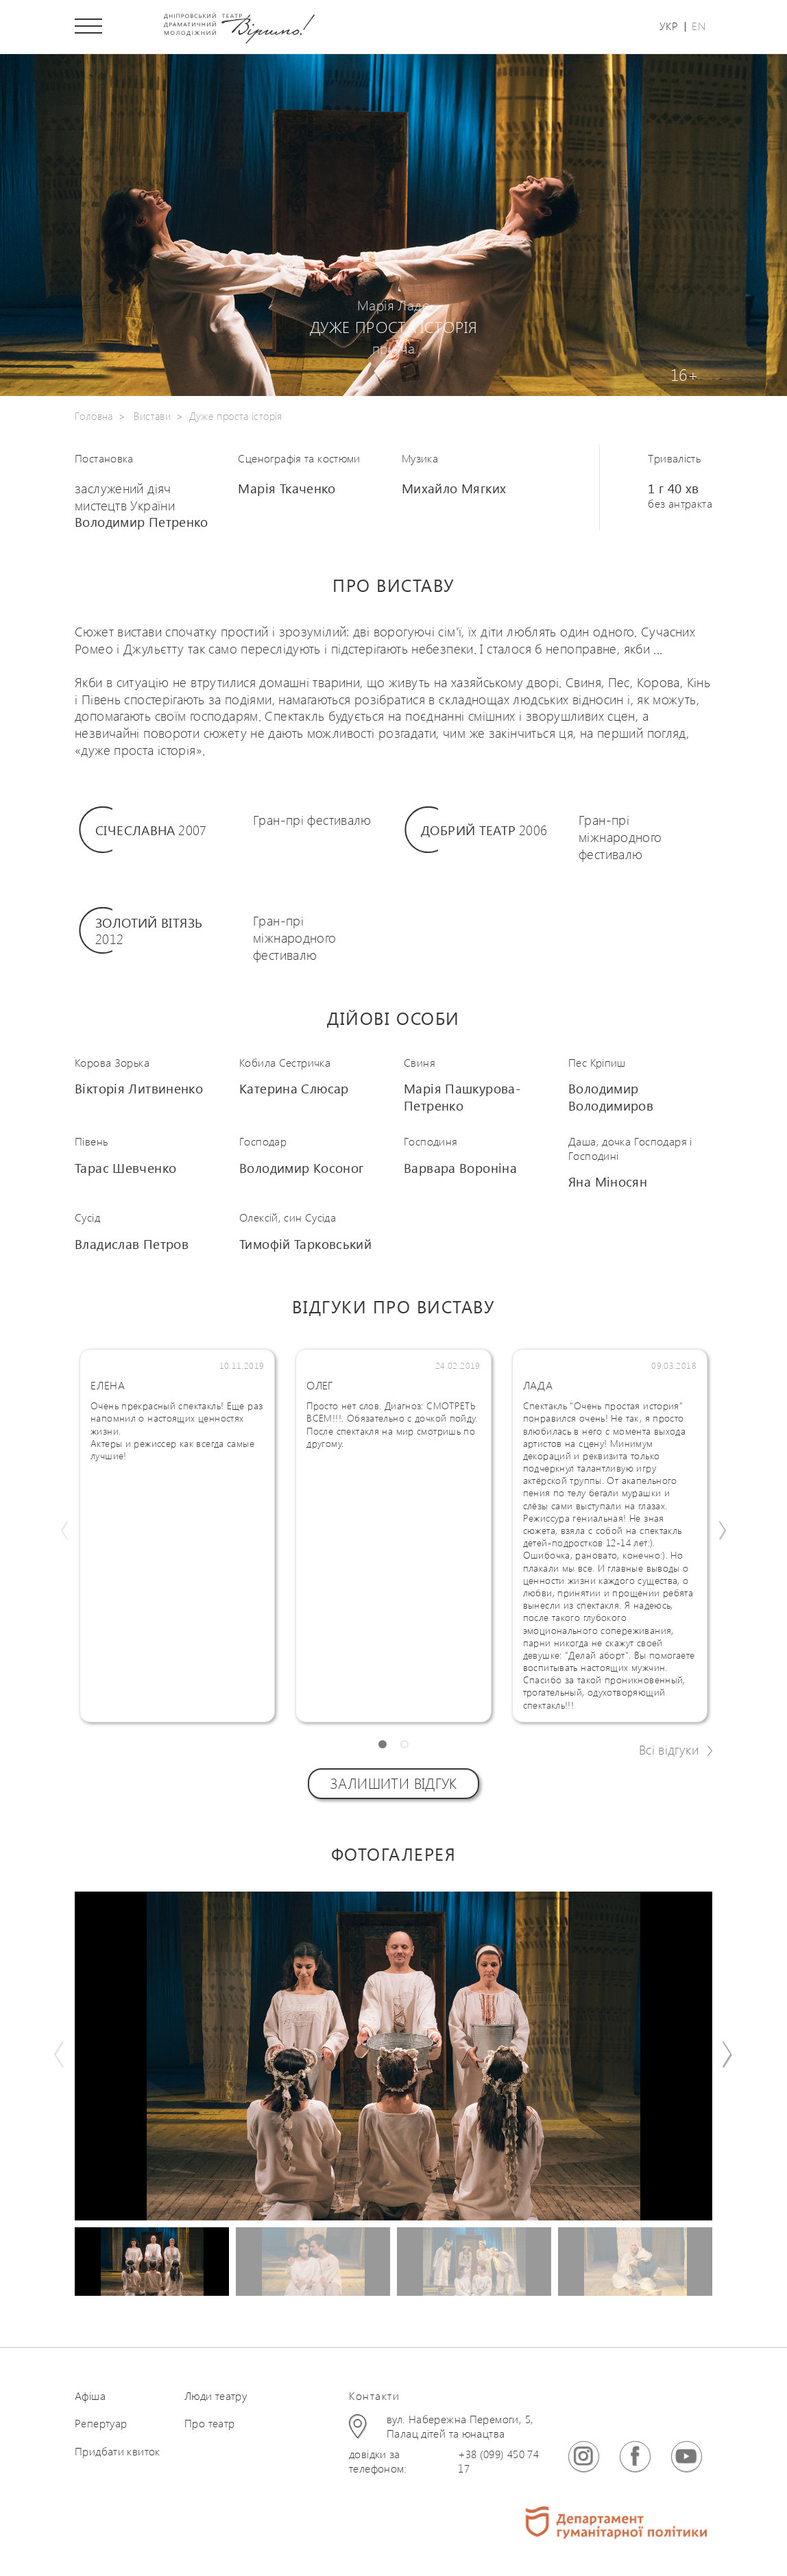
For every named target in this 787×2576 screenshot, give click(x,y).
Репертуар (101, 2425)
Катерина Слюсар (294, 1090)
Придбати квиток (117, 2453)
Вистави (152, 417)
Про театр (209, 2425)
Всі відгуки (669, 1750)
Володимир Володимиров (610, 1098)
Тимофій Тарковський (305, 1245)
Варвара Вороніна (460, 1169)
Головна (94, 417)
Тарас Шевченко (125, 1169)
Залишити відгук (393, 1784)
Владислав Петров (132, 1245)
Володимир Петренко (141, 523)
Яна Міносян (607, 1183)
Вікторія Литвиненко (139, 1090)
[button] (382, 1746)
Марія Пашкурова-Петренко (462, 1098)
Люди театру (215, 2397)
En (698, 27)
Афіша (90, 2397)
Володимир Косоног (301, 1169)
